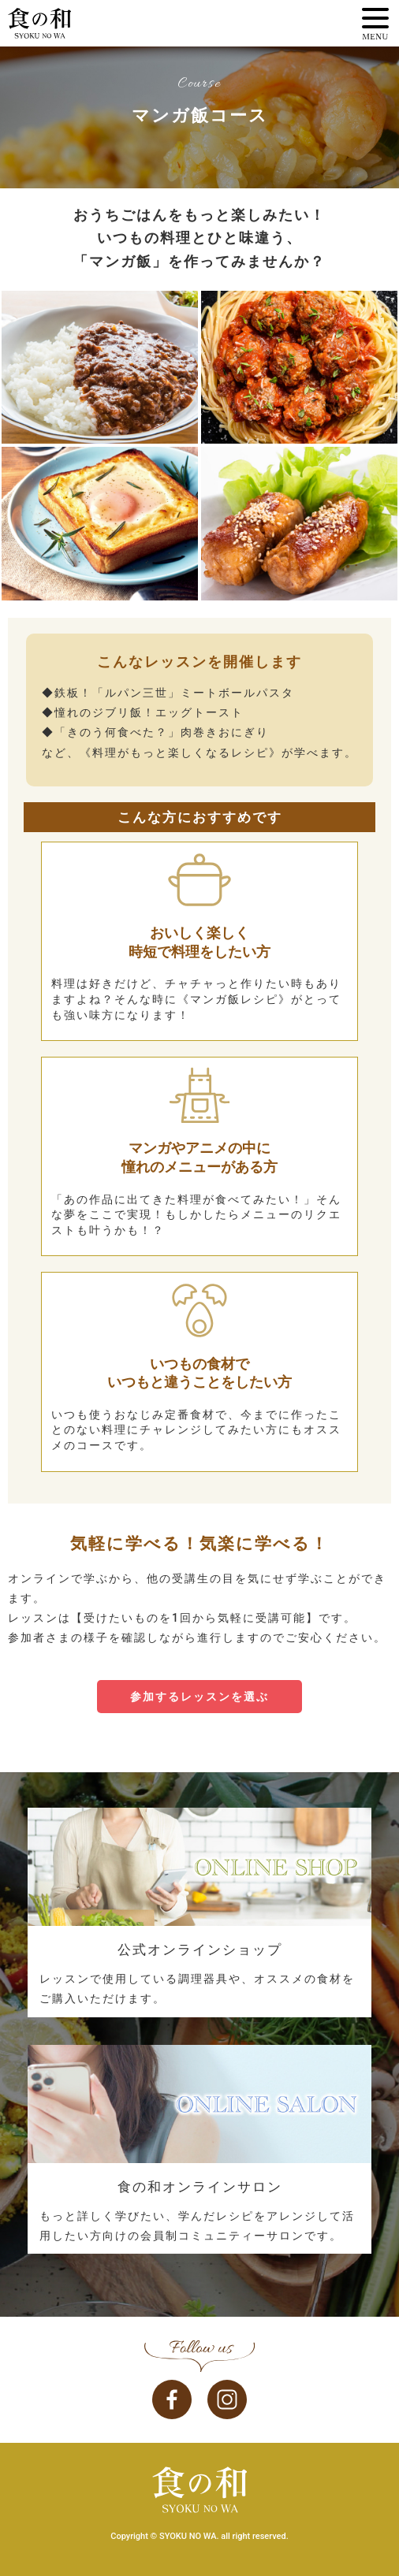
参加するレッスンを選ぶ (199, 1696)
